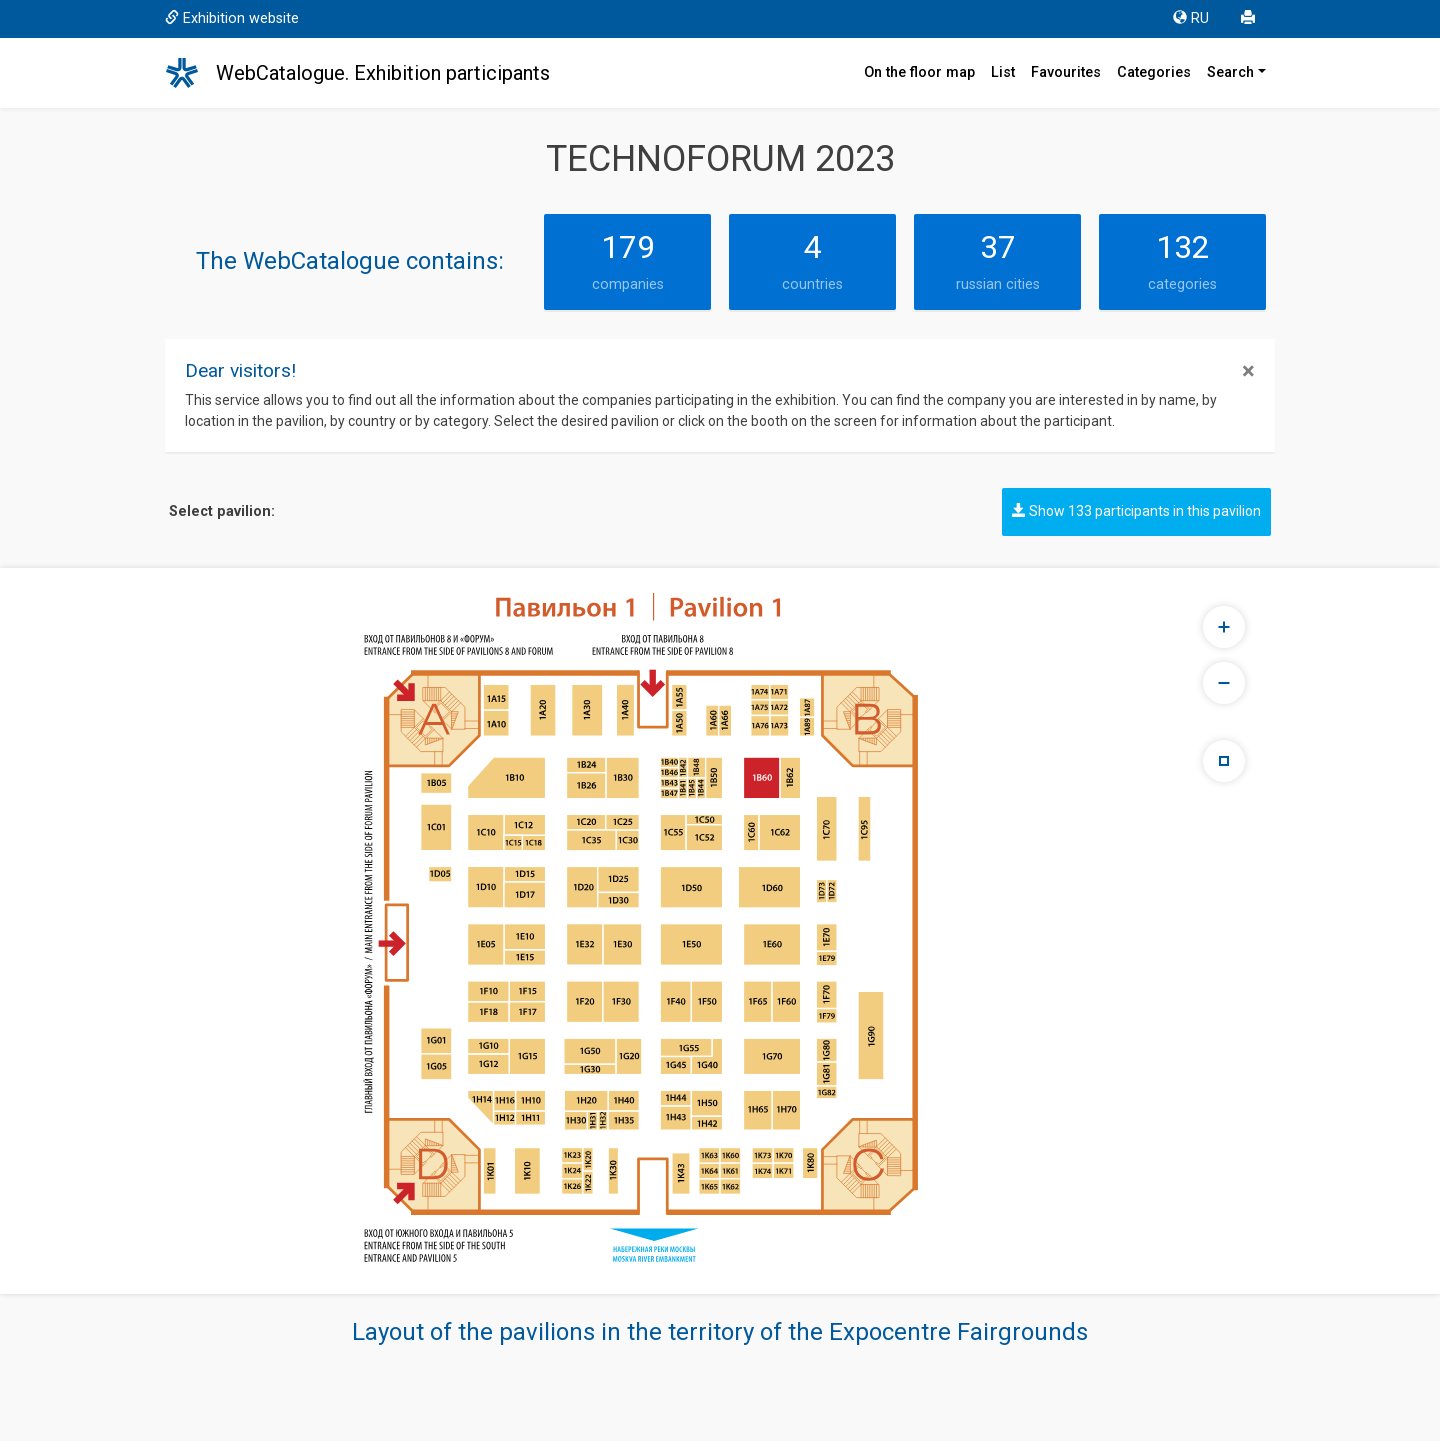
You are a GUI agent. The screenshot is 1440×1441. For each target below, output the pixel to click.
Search (1230, 72)
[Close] (1248, 371)
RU (1191, 18)
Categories (1154, 72)
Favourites (1066, 72)
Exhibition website (232, 18)
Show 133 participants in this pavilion (1136, 511)
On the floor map (919, 72)
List (1003, 72)
